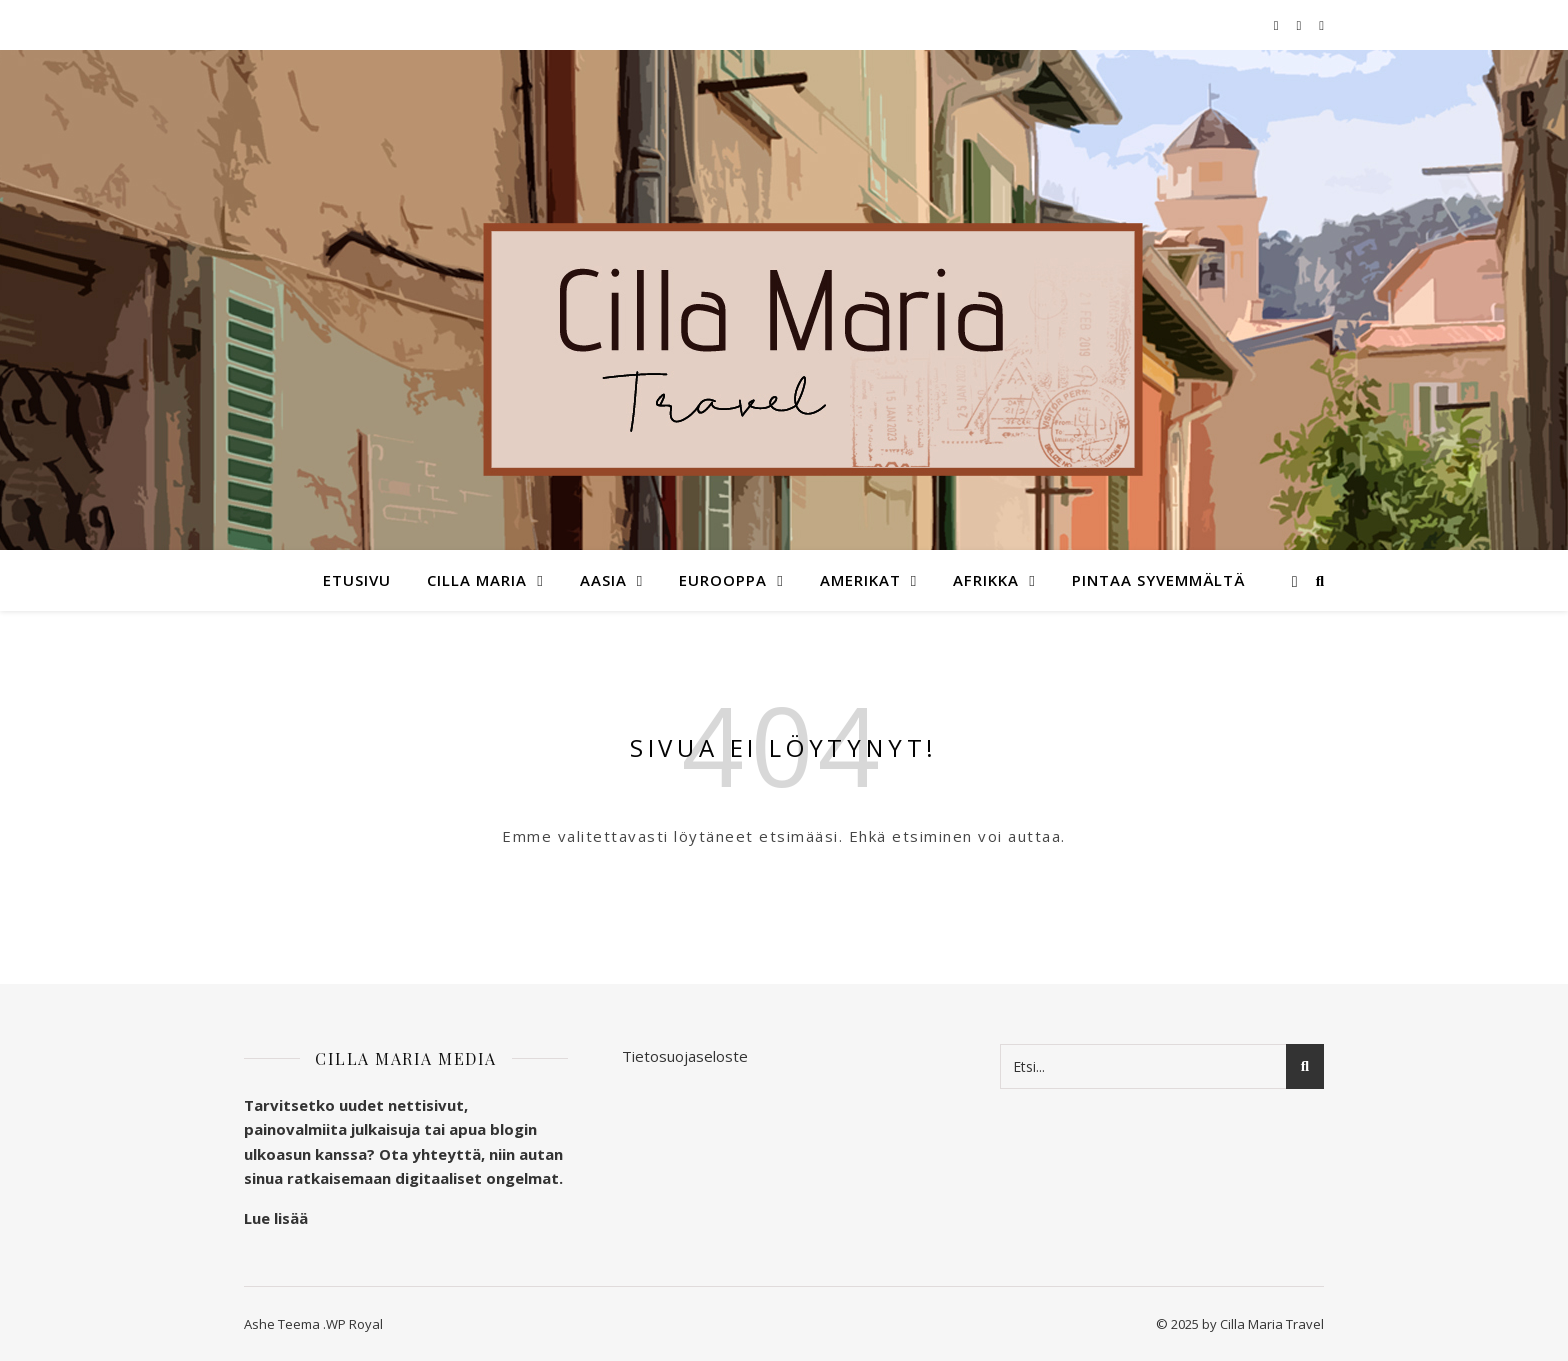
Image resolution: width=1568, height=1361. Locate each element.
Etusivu (357, 580)
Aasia (603, 580)
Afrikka (986, 580)
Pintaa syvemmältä (1158, 580)
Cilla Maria (477, 580)
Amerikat (860, 580)
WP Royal (354, 1324)
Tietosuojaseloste (685, 1056)
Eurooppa (723, 580)
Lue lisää (276, 1218)
